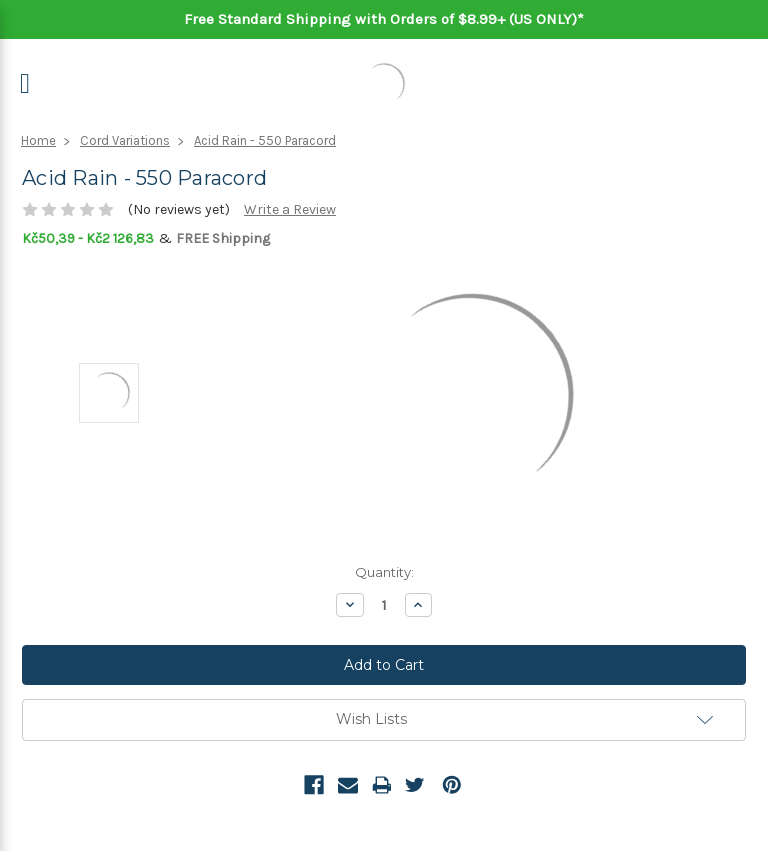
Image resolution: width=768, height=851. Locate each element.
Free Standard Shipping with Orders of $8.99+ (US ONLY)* (384, 19)
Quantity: (384, 572)
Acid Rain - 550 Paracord (265, 140)
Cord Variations (125, 140)
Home (38, 140)
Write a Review (290, 209)
